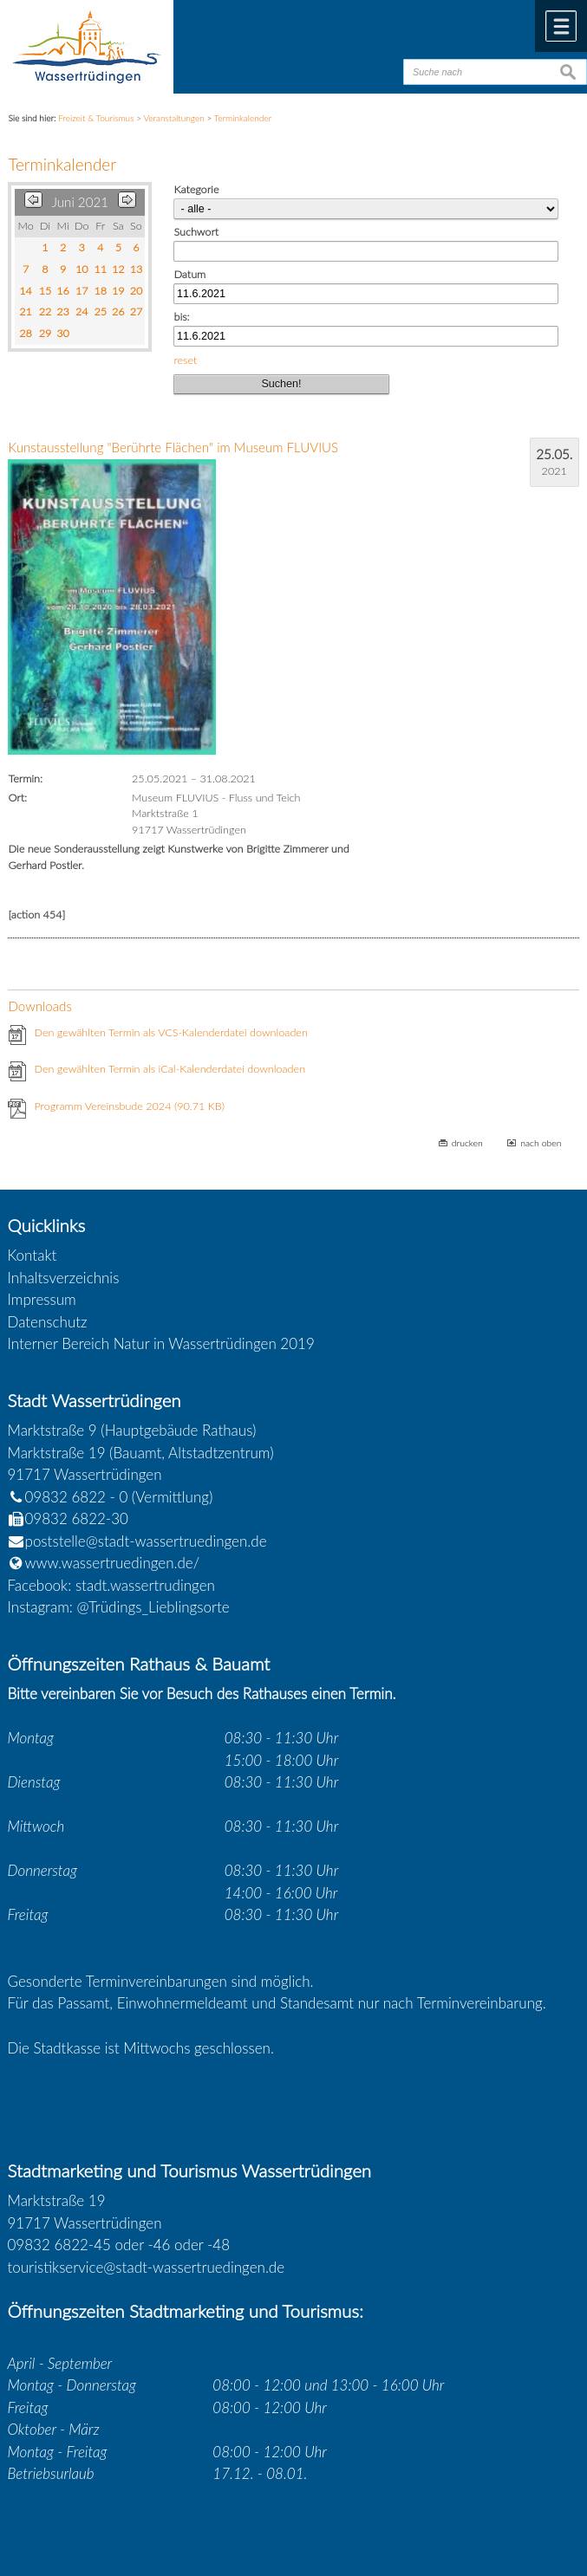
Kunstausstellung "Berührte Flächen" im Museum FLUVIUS (173, 447)
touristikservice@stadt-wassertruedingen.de (146, 2267)
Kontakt (32, 1255)
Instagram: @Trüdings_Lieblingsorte (119, 1607)
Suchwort (195, 231)
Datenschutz (48, 1322)
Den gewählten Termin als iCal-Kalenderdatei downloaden (169, 1068)
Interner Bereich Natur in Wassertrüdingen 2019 (161, 1343)
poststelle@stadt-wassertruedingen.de (146, 1541)
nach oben (540, 1143)
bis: (181, 316)
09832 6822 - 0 (68, 1497)
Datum (189, 274)
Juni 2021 (80, 202)
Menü (561, 26)
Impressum (42, 1299)
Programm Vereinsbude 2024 (129, 1106)
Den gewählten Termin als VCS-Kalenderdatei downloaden (170, 1032)
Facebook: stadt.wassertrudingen (111, 1585)
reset (185, 360)
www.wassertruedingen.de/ (112, 1563)
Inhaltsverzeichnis (64, 1278)
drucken (467, 1143)
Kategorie (195, 189)
